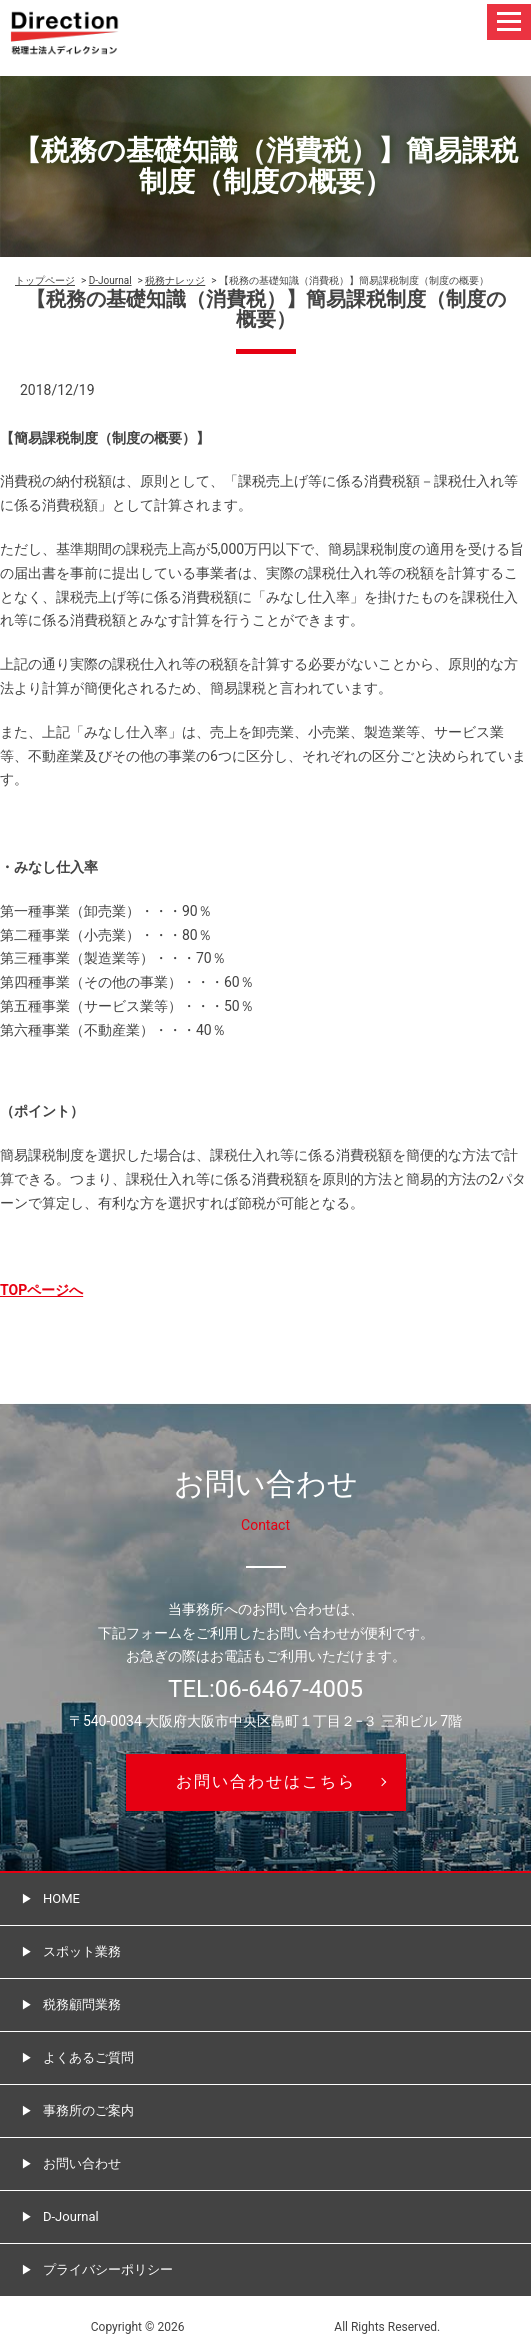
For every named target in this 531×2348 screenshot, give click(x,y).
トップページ (45, 280)
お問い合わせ (82, 2163)
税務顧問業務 (82, 2004)
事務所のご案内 (88, 2110)
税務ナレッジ (175, 280)
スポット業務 (82, 1951)
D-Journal (110, 280)
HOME (61, 1898)
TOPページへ (41, 1290)
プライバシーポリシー (108, 2269)
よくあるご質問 (88, 2057)
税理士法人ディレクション (259, 2327)
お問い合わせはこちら (266, 1781)
